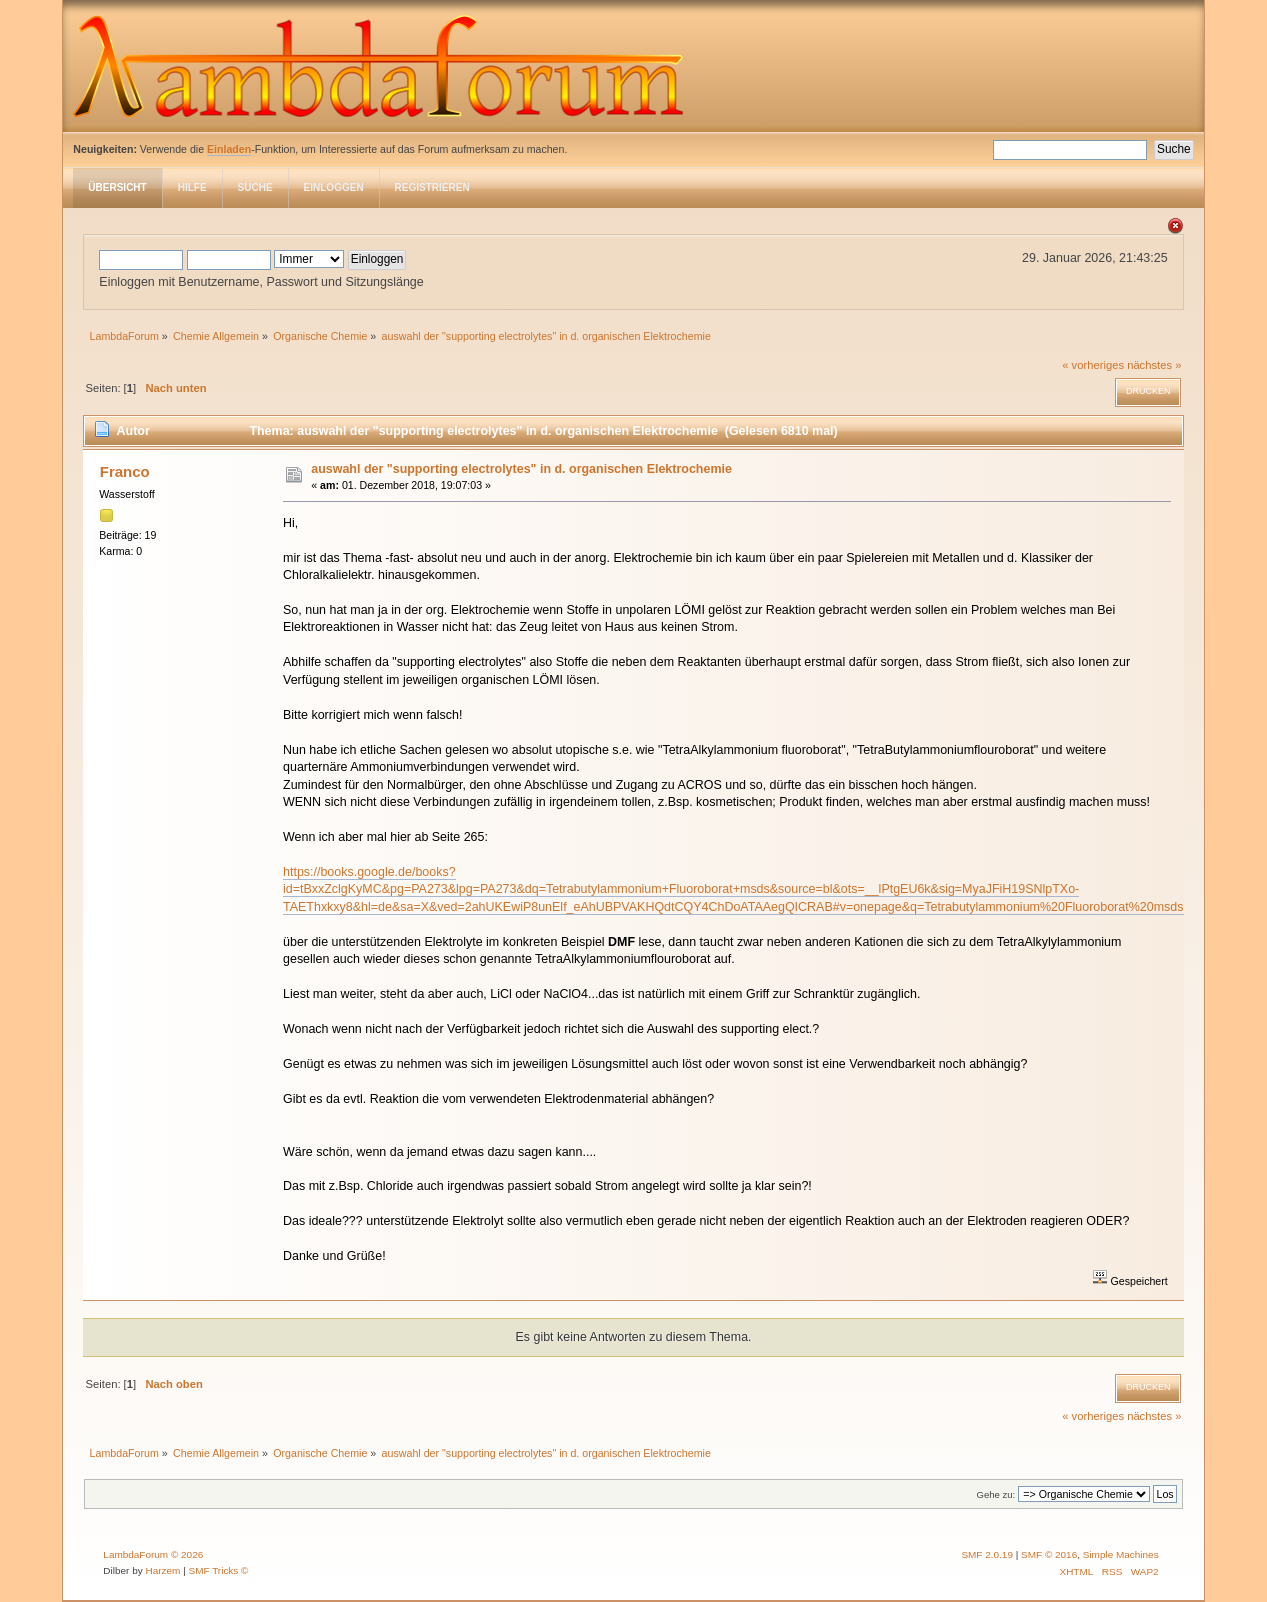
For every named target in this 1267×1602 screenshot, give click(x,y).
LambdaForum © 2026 (153, 1554)
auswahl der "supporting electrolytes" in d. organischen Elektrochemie (521, 469)
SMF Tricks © (219, 1570)
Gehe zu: (996, 1494)
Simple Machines (1121, 1554)
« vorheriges (1093, 365)
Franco (125, 471)
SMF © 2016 (1049, 1554)
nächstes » (1154, 365)
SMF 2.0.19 (987, 1554)
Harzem (162, 1570)
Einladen (229, 149)
